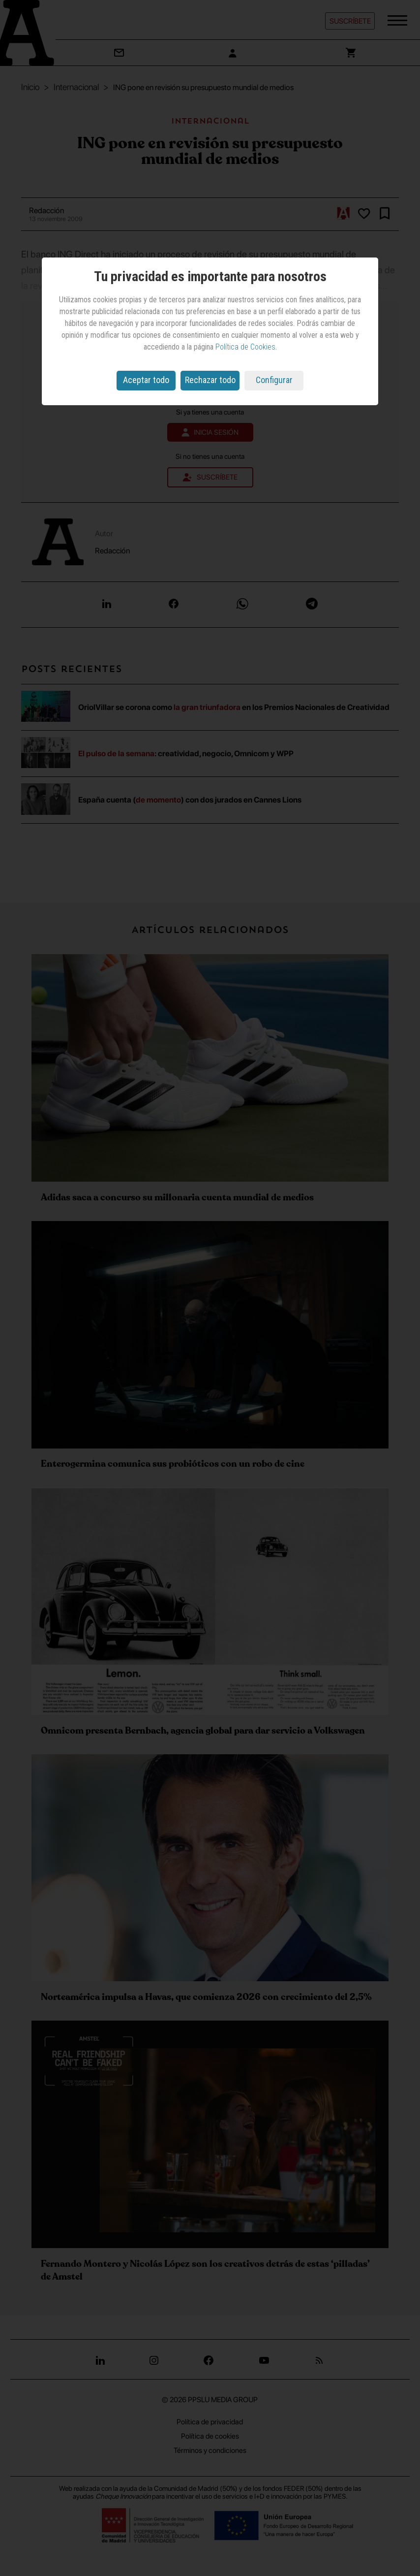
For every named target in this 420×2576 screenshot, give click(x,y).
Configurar (274, 380)
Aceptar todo (146, 380)
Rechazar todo (210, 380)
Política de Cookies (245, 347)
